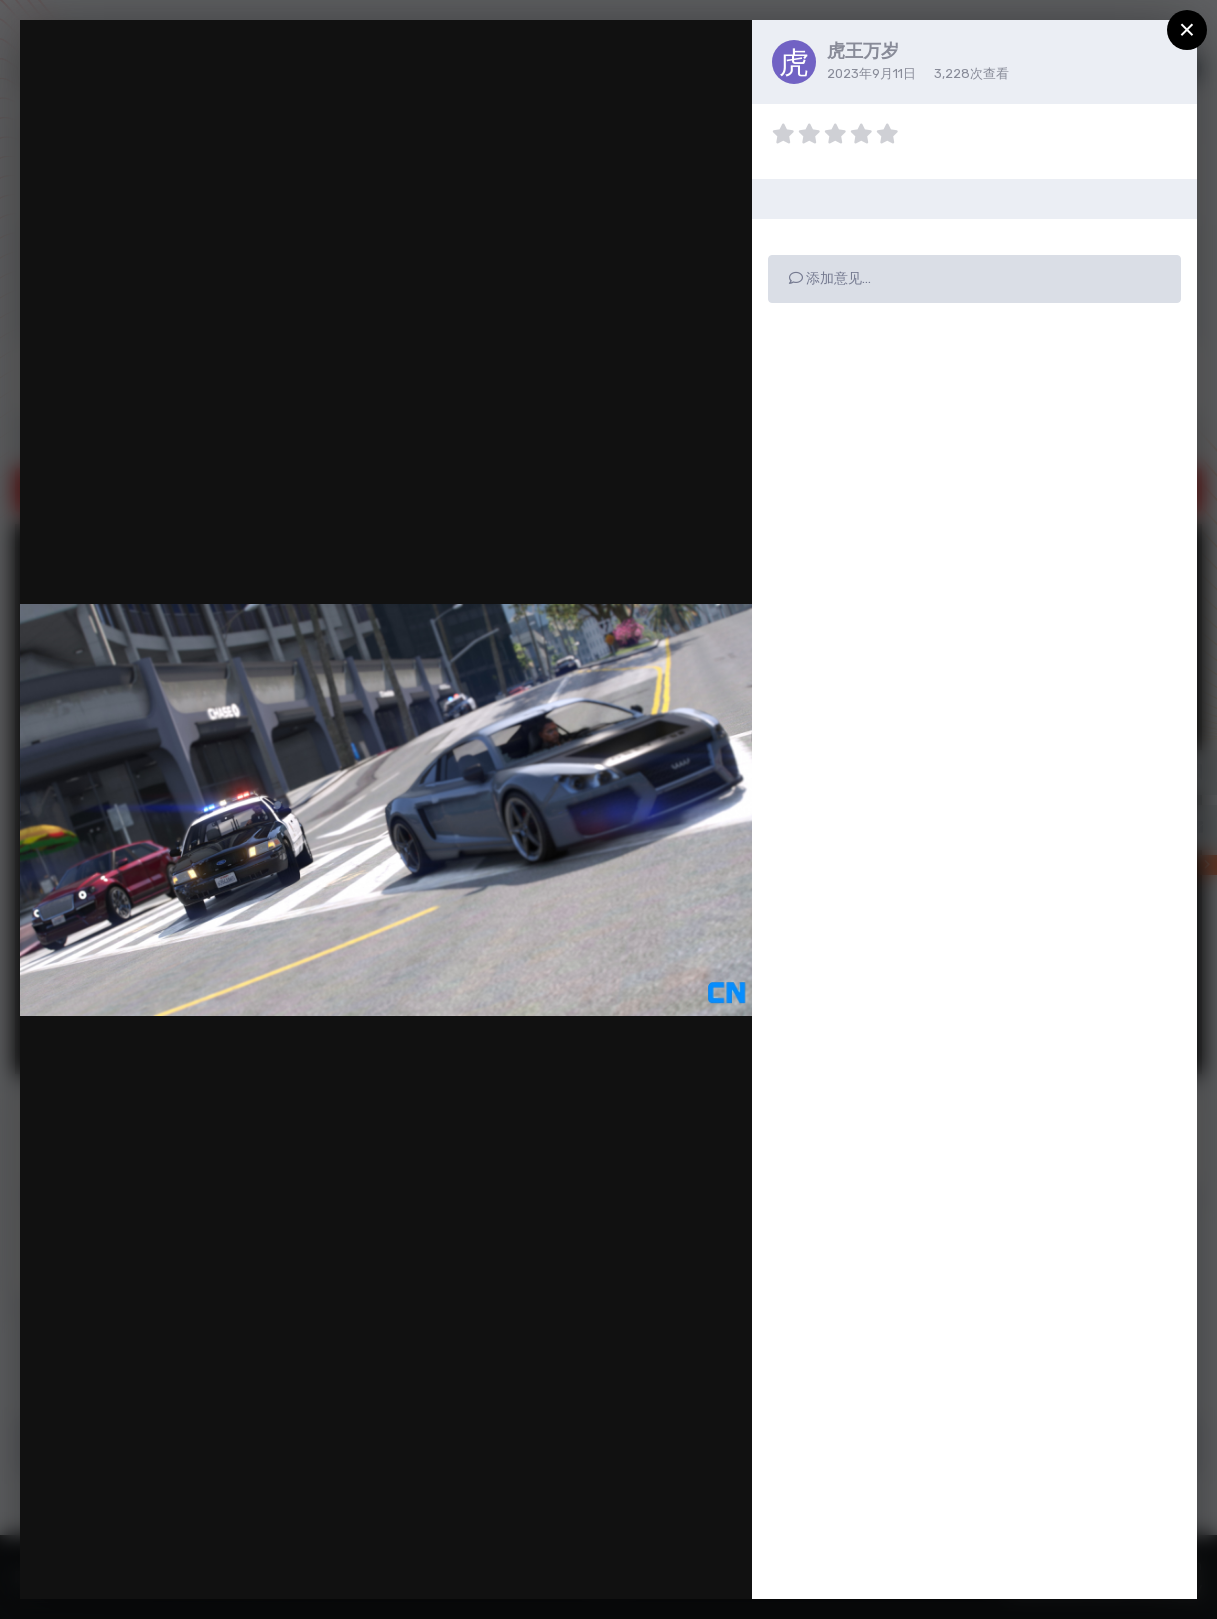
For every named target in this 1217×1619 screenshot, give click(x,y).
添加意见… (830, 278)
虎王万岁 (863, 51)
